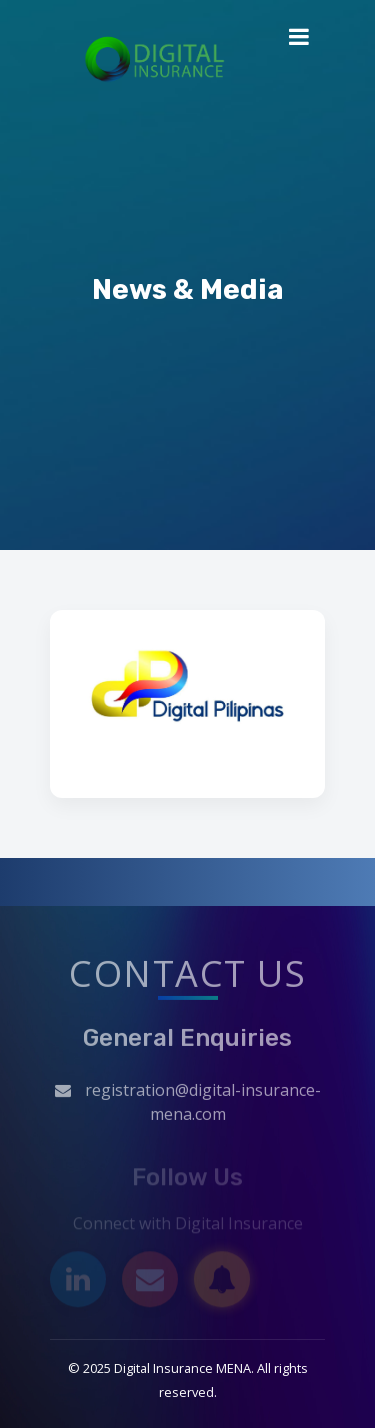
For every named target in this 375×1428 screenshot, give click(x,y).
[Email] (150, 1282)
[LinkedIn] (78, 1282)
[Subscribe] (222, 1282)
